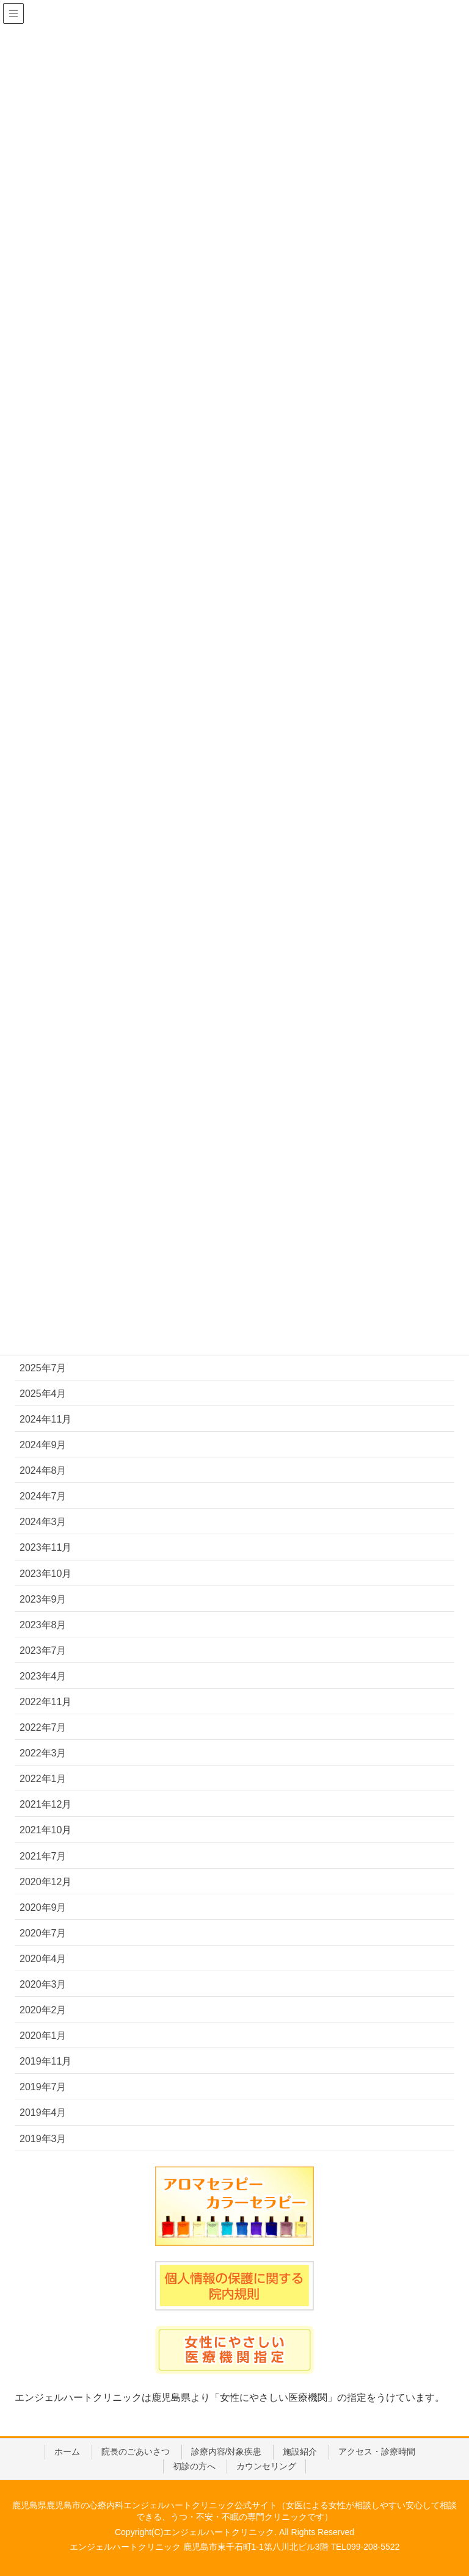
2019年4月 (43, 2112)
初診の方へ (194, 2466)
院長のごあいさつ (135, 2451)
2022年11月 (45, 1702)
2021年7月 (43, 1856)
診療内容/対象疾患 (226, 2451)
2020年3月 (43, 1984)
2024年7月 (43, 1496)
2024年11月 (45, 1419)
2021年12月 (45, 1804)
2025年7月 (43, 1368)
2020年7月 (43, 1933)
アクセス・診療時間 (376, 2451)
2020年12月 (45, 1882)
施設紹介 (300, 2451)
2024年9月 (43, 1445)
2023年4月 (43, 1676)
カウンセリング (266, 2466)
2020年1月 (43, 2035)
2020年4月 (43, 1959)
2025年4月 (43, 1393)
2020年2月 (43, 2010)
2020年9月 (43, 1907)
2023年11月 (45, 1547)
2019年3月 (43, 2139)
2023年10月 (45, 1573)
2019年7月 (43, 2087)
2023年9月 (43, 1599)
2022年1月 (43, 1778)
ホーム (67, 2451)
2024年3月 (43, 1522)
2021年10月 (45, 1830)
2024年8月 (43, 1470)
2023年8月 (43, 1625)
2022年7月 (43, 1727)
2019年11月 (45, 2061)
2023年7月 (43, 1650)
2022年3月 (43, 1753)
